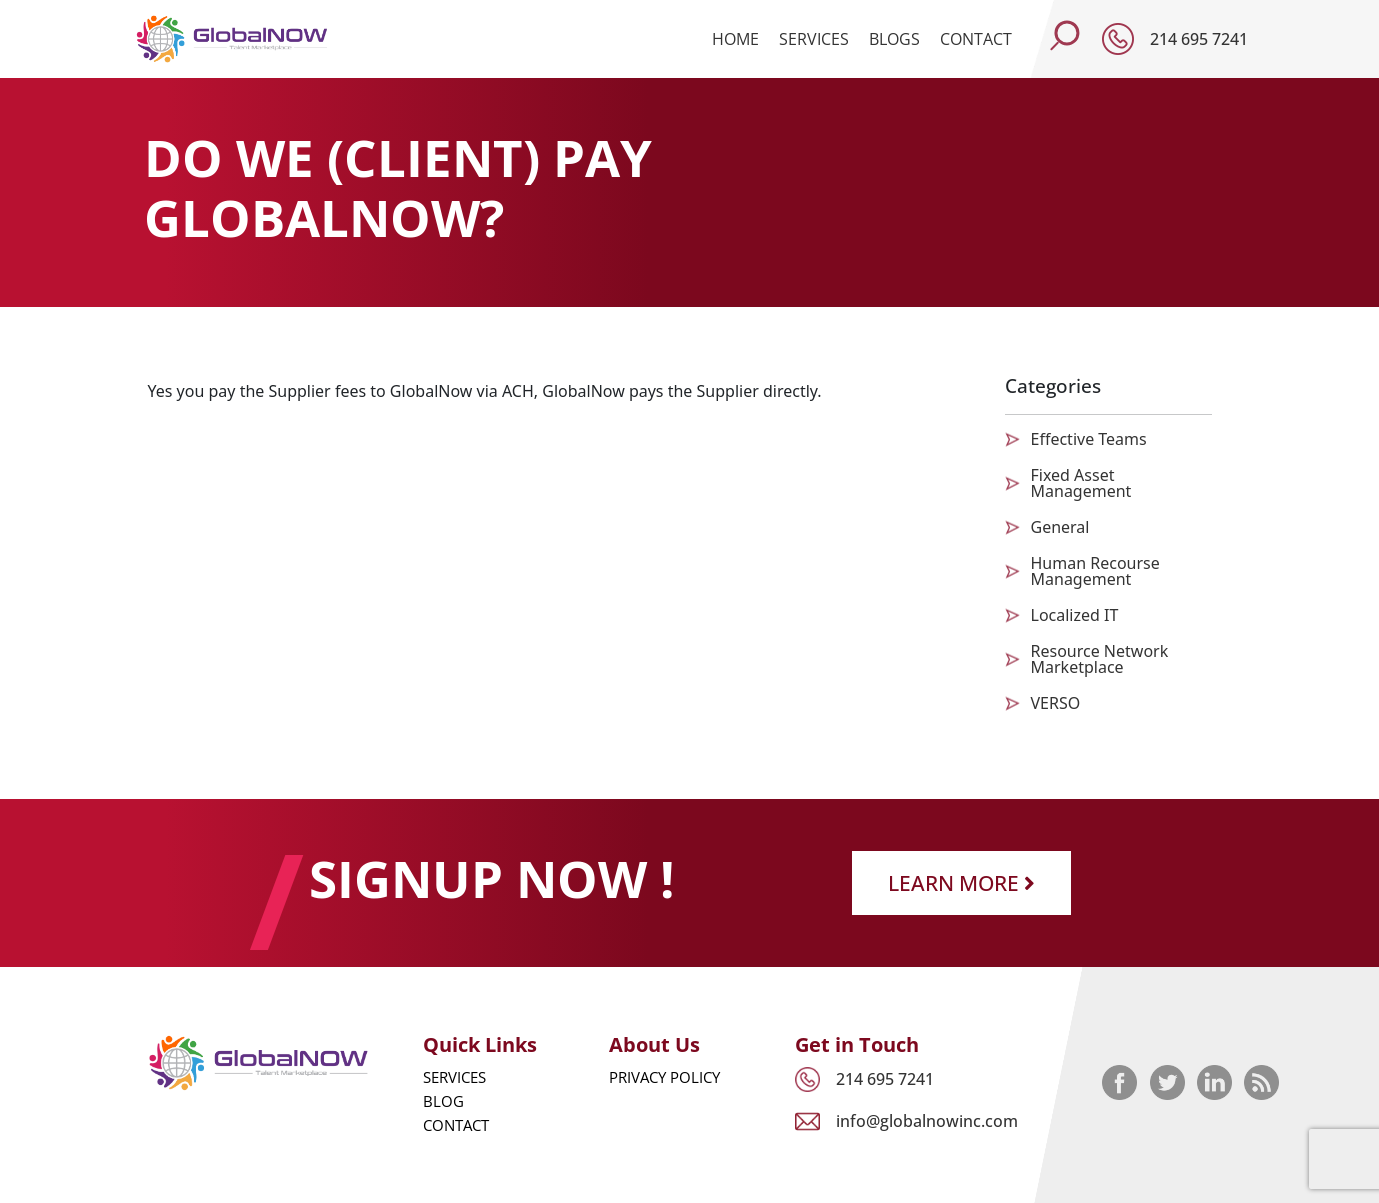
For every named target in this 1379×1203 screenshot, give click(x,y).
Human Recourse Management (1095, 571)
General (1060, 527)
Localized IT (1075, 615)
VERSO (1056, 703)
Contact (976, 39)
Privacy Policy (664, 1077)
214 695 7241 (1199, 39)
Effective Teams (1089, 439)
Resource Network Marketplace (1100, 659)
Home (735, 39)
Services (814, 39)
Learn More (961, 882)
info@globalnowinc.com (927, 1121)
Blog (443, 1101)
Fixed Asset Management (1081, 483)
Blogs (894, 39)
